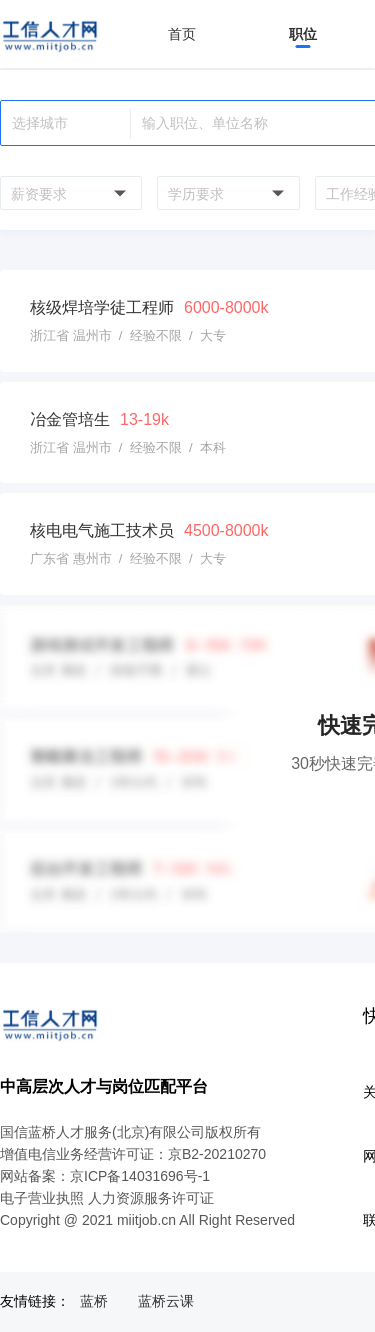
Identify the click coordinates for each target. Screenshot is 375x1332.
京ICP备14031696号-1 (140, 1176)
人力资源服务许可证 (151, 1198)
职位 (303, 34)
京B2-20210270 (217, 1154)
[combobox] (68, 193)
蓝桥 (94, 1301)
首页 (182, 34)
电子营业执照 (42, 1198)
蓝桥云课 (166, 1301)
